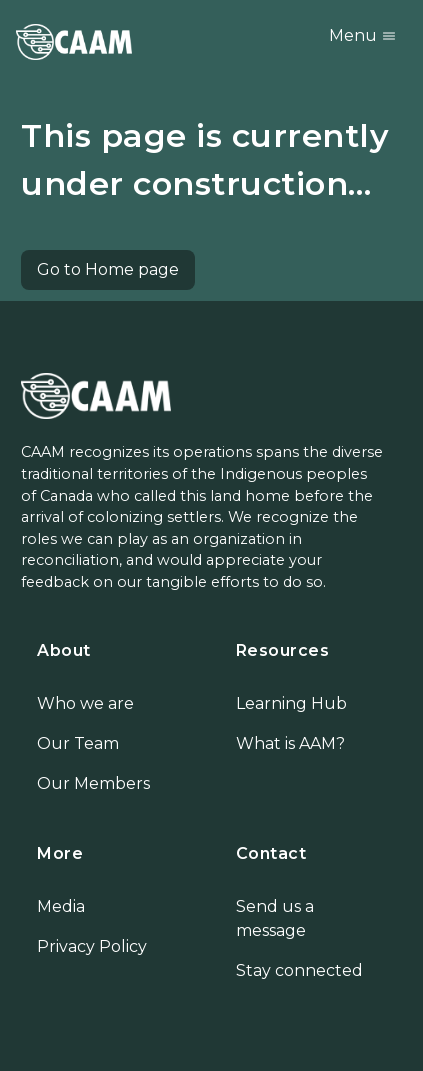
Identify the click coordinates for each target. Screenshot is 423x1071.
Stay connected (299, 970)
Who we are (85, 703)
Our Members (93, 783)
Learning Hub (291, 703)
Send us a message (275, 918)
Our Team (78, 743)
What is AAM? (290, 743)
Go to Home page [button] (108, 269)
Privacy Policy (92, 946)
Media (61, 906)
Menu (363, 35)
